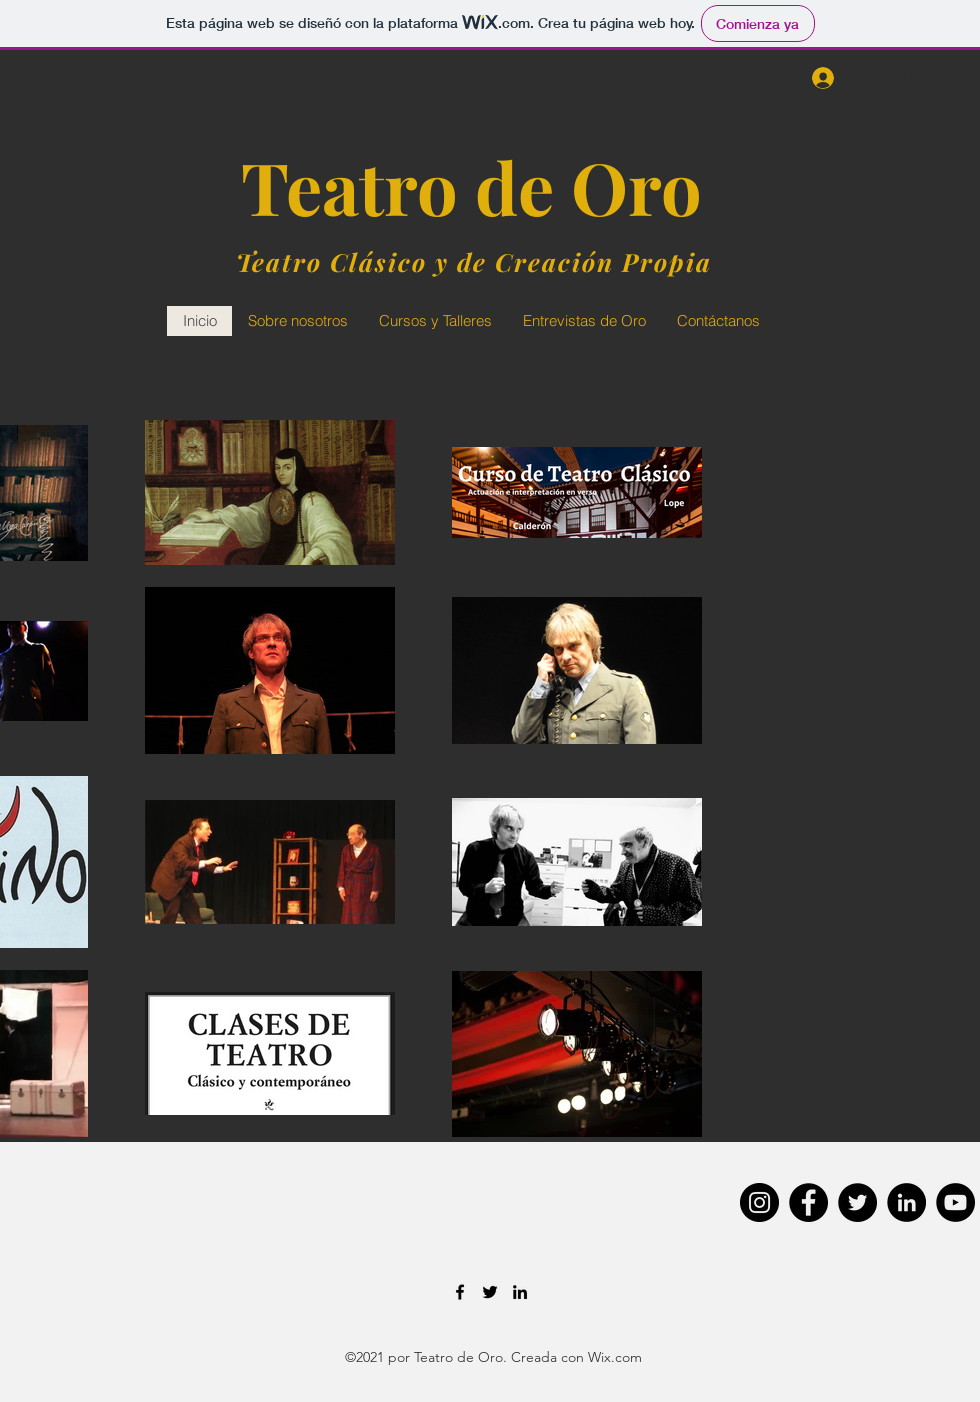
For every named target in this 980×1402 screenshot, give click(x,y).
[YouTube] (955, 1202)
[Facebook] (808, 1202)
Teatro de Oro (471, 186)
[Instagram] (759, 1202)
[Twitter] (857, 1202)
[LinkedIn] (906, 1202)
